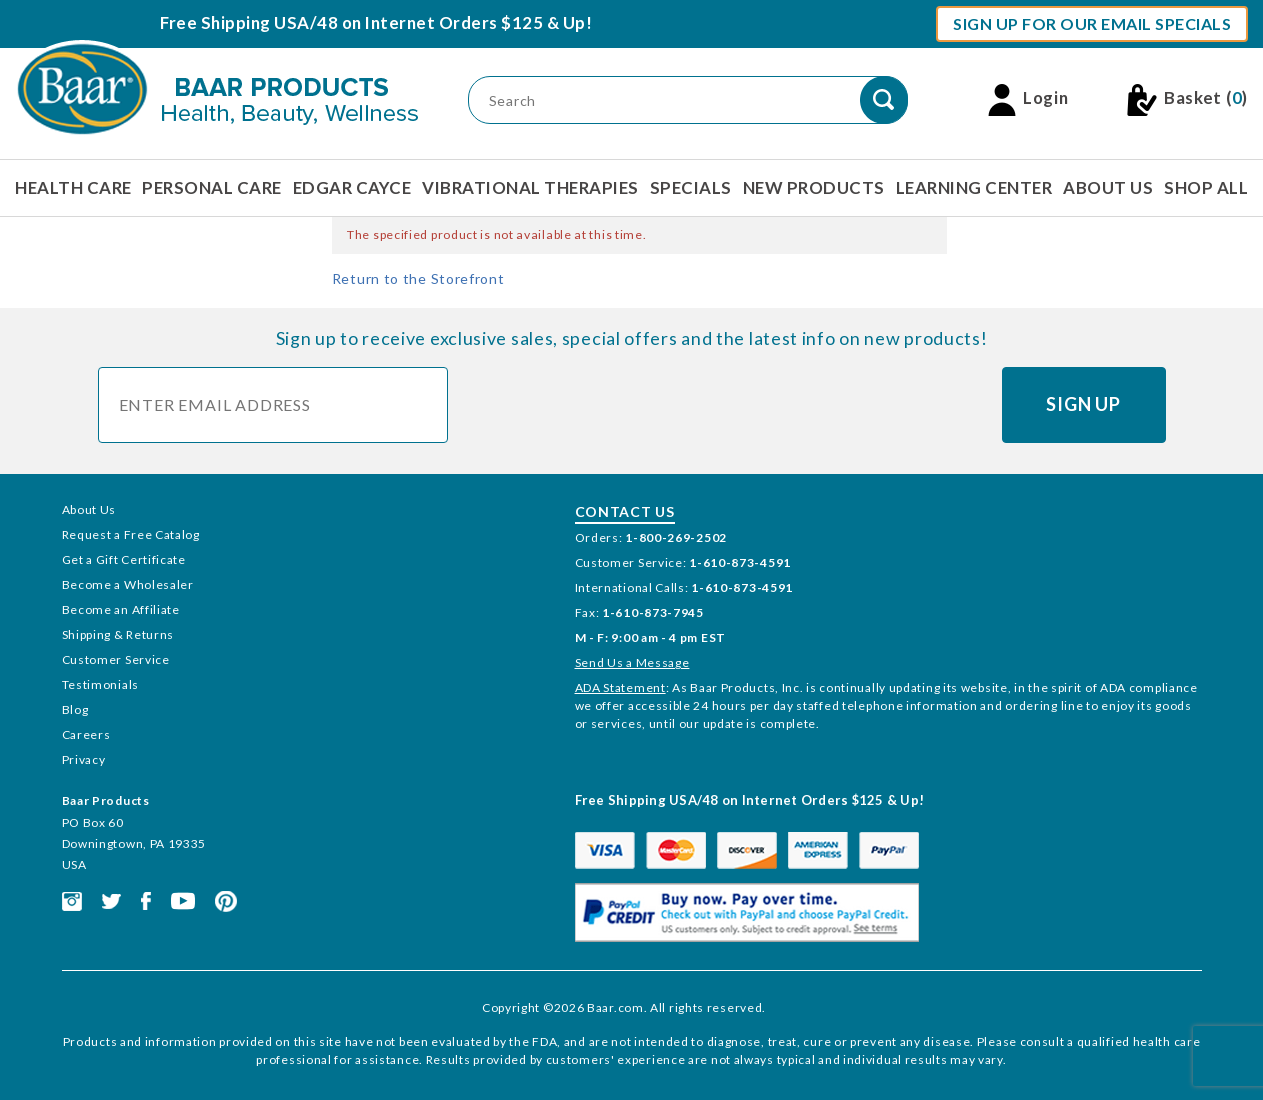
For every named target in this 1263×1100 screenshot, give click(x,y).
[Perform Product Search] (884, 100)
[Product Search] (688, 100)
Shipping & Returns (118, 634)
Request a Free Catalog (131, 534)
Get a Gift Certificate (124, 559)
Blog (75, 709)
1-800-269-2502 (676, 537)
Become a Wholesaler (128, 584)
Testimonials (100, 684)
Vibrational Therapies (530, 187)
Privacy (84, 759)
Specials (691, 187)
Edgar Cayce (352, 187)
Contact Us (625, 511)
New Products (814, 187)
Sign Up (1083, 404)
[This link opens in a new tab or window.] (72, 899)
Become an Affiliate (121, 609)
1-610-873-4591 (740, 562)
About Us (1108, 187)
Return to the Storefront (418, 278)
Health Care (73, 187)
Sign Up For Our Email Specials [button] (1092, 23)
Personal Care (212, 187)
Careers (86, 734)
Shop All (1206, 187)
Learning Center (974, 187)
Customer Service (116, 659)
